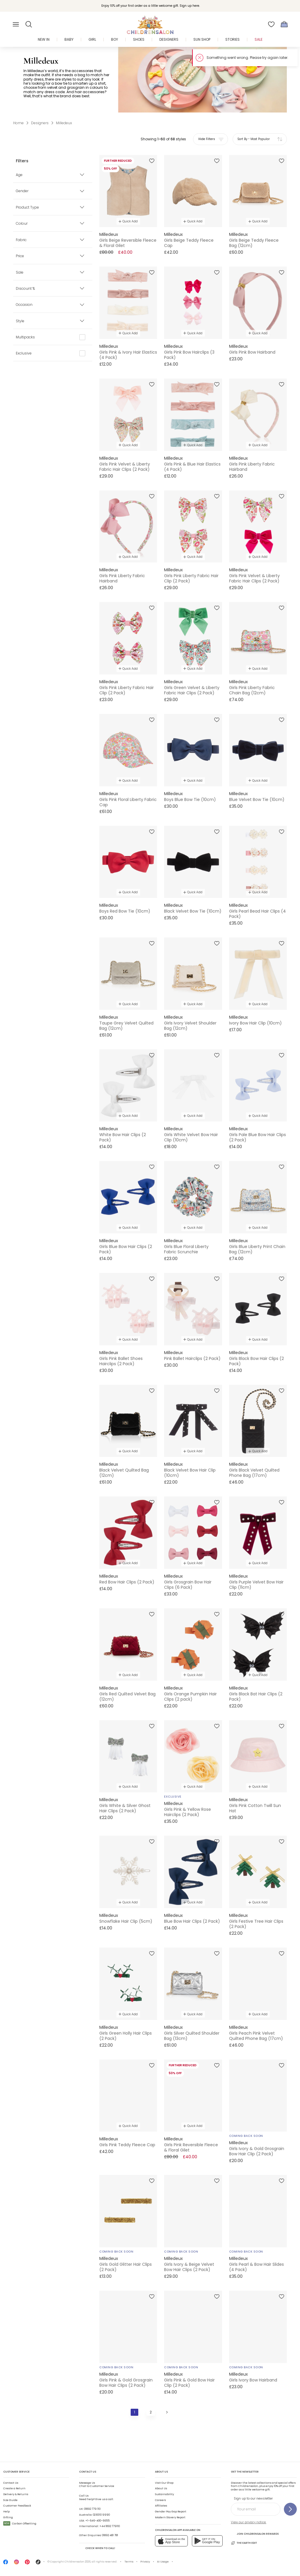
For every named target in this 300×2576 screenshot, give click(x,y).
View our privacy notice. (248, 2522)
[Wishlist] (271, 24)
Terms (129, 2561)
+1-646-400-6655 (97, 2520)
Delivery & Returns (15, 2494)
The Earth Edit (244, 2543)
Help (6, 2511)
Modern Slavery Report (170, 2517)
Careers (160, 2500)
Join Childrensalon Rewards (255, 2533)
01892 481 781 (110, 2535)
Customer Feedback (17, 2505)
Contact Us (10, 2483)
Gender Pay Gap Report (170, 2511)
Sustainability (164, 2494)
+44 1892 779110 (109, 2526)
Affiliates (161, 2505)
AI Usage (163, 2561)
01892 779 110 (92, 2509)
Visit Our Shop (164, 2483)
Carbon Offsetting (19, 2523)
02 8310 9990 (101, 2515)
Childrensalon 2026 (77, 2561)
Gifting (8, 2517)
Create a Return (14, 2488)
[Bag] (284, 24)
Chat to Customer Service (96, 2484)
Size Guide (10, 2500)
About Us (161, 2488)
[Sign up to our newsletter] (290, 2509)
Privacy (145, 2561)
